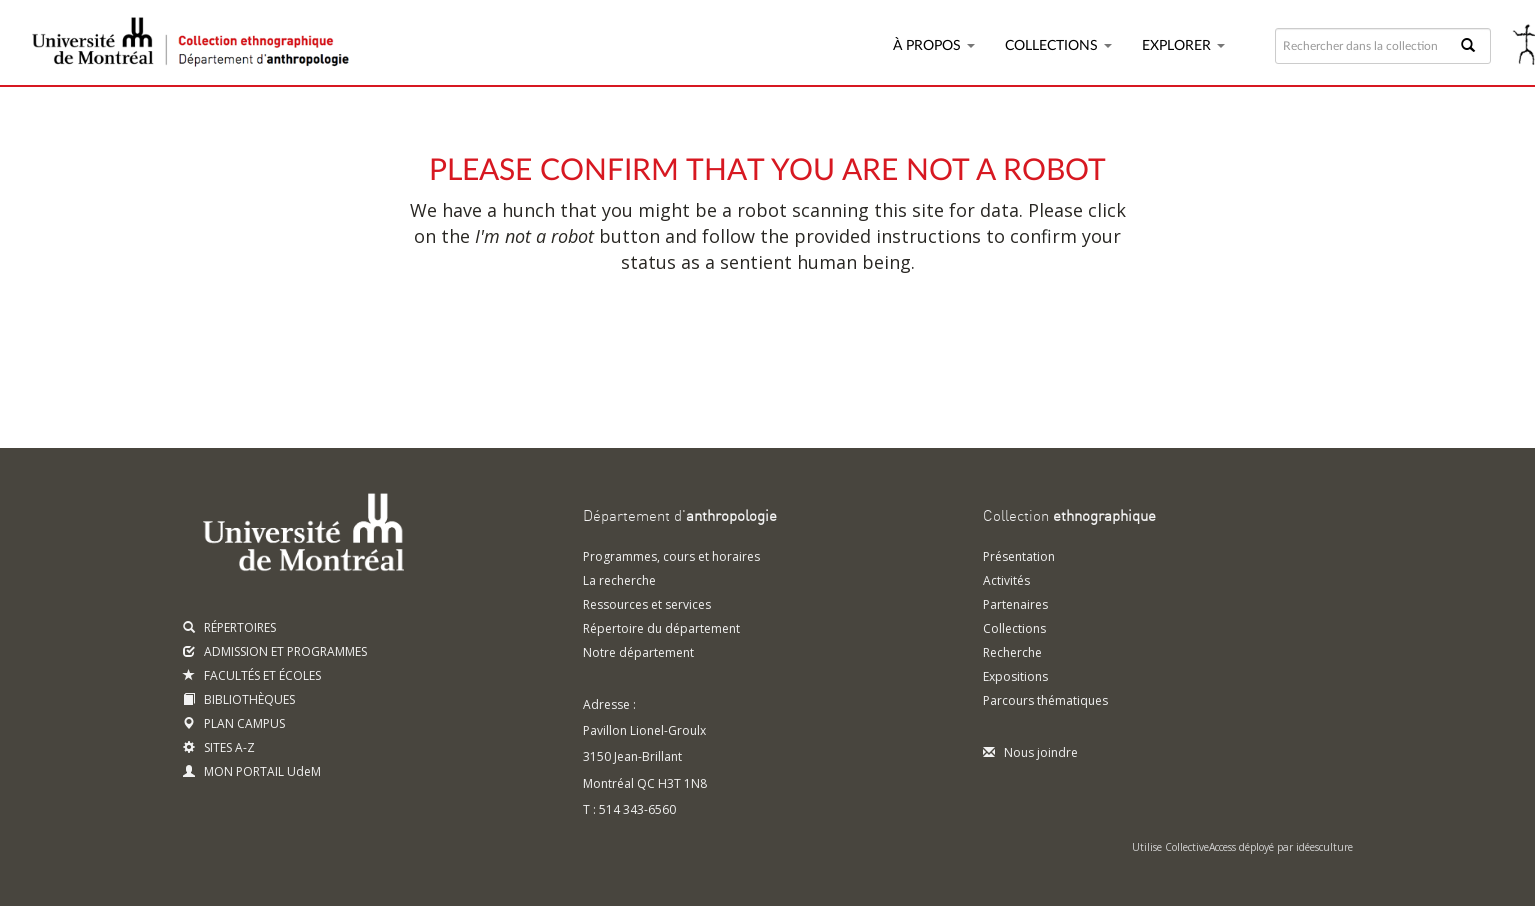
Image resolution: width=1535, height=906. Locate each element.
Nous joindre (1030, 752)
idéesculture (1324, 847)
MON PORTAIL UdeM (252, 771)
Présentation (1019, 556)
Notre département (638, 652)
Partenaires (1015, 604)
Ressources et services (647, 604)
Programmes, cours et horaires (671, 556)
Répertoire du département (661, 628)
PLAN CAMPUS (234, 723)
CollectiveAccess (1200, 847)
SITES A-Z (219, 747)
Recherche (1012, 652)
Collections (1014, 628)
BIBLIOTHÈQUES (239, 699)
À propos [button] (934, 46)
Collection (1069, 517)
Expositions (1015, 676)
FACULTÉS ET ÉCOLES (252, 675)
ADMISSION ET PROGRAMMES (275, 651)
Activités (1006, 580)
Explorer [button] (1183, 46)
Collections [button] (1058, 46)
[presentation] (726, 338)
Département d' (680, 517)
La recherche (619, 580)
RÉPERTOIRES (229, 627)
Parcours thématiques (1045, 700)
